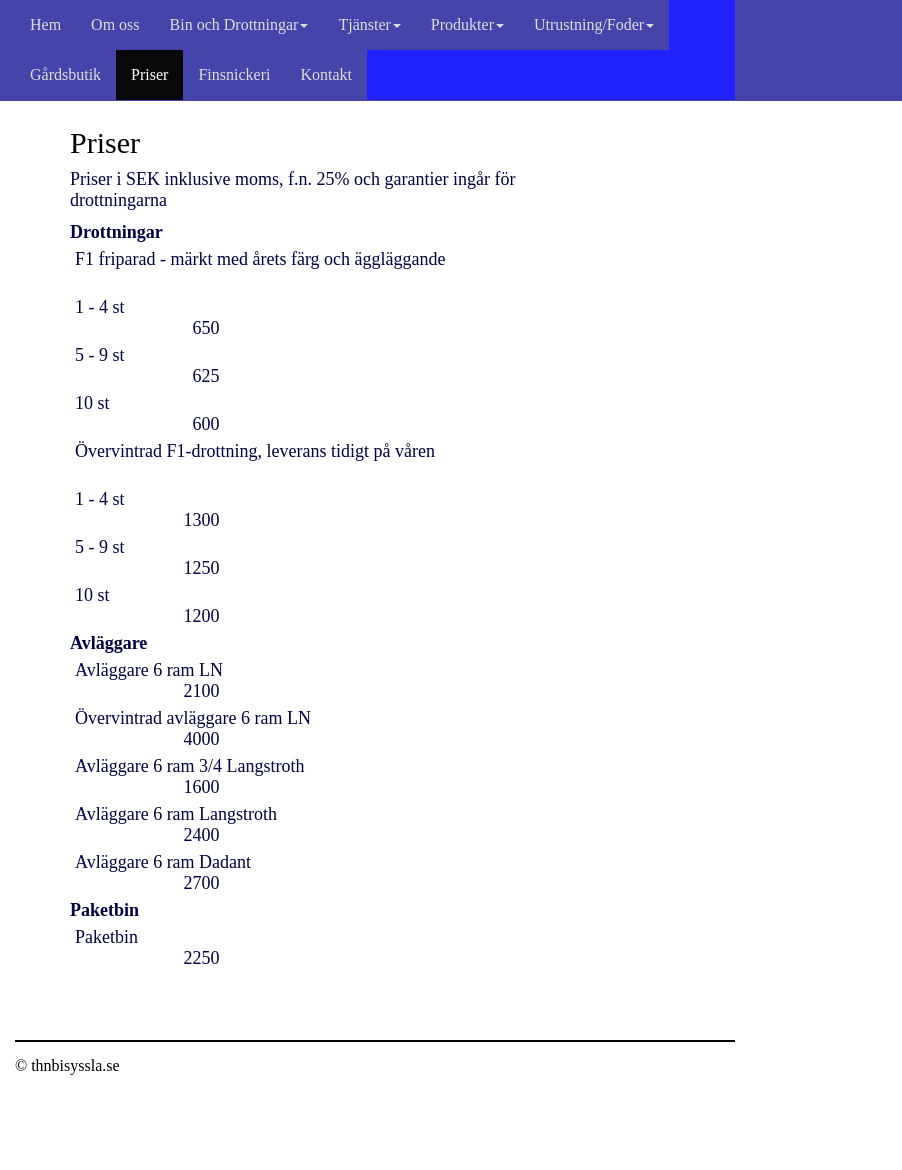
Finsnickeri (234, 74)
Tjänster (369, 24)
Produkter (467, 24)
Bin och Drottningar (239, 24)
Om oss (115, 24)
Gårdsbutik (65, 74)
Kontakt (326, 74)
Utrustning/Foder (594, 24)
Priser (149, 74)
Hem (45, 24)
